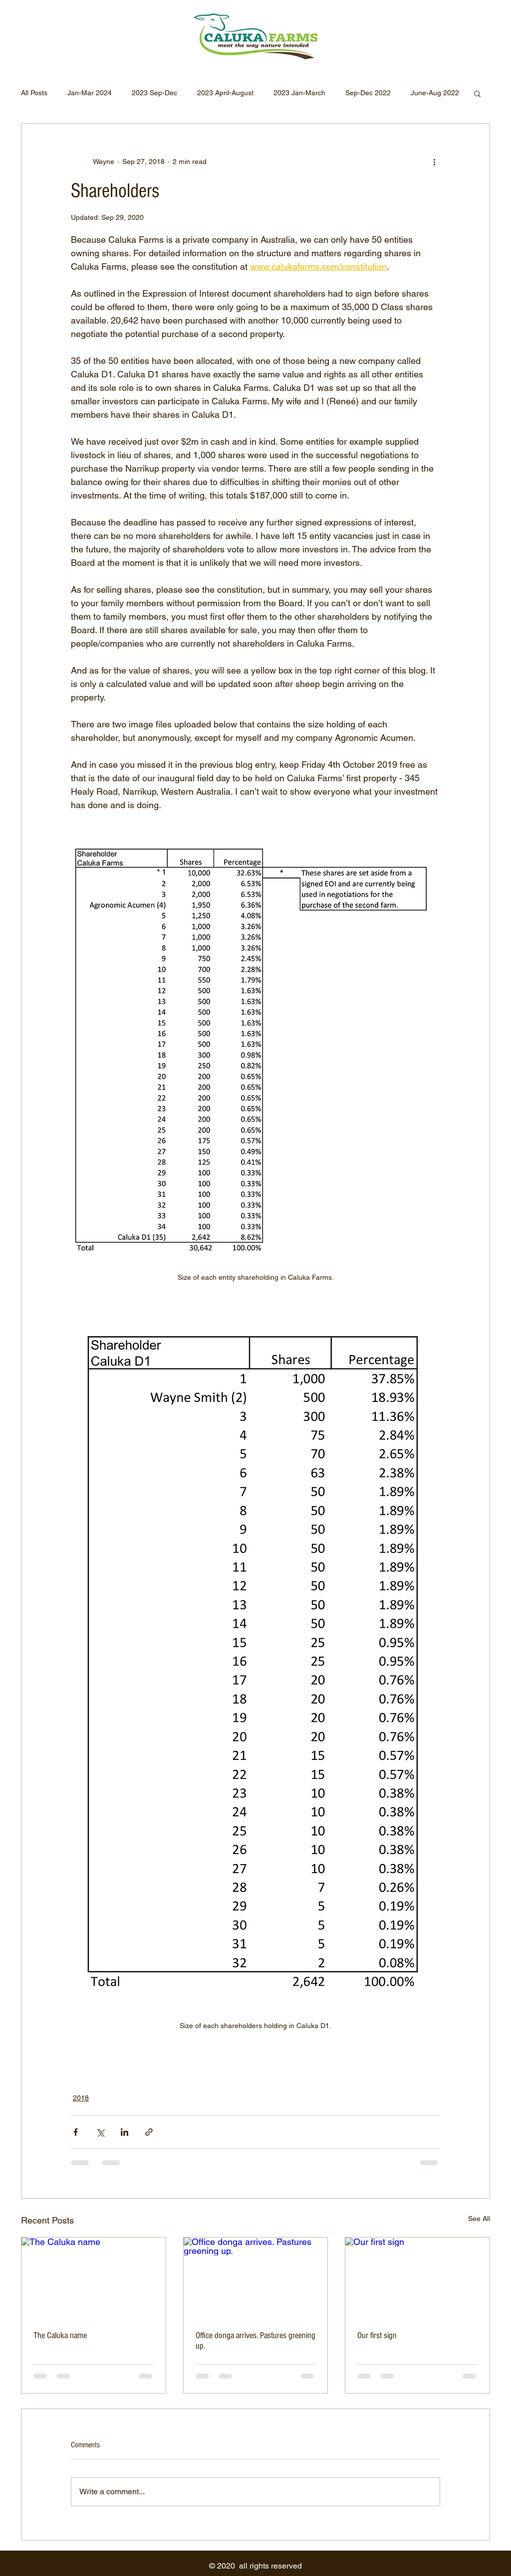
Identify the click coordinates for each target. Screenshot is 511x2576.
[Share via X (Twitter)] (100, 2132)
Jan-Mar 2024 (89, 93)
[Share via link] (149, 2132)
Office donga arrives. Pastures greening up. (255, 2340)
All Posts (34, 93)
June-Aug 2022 (435, 93)
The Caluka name (60, 2335)
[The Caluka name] (93, 2277)
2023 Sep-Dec (154, 93)
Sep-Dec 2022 (368, 93)
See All (479, 2219)
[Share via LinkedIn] (124, 2132)
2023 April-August (225, 93)
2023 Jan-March (299, 93)
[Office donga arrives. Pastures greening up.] (256, 2277)
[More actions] (434, 162)
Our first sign (377, 2335)
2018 (81, 2098)
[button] (477, 93)
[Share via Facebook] (75, 2132)
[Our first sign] (417, 2277)
